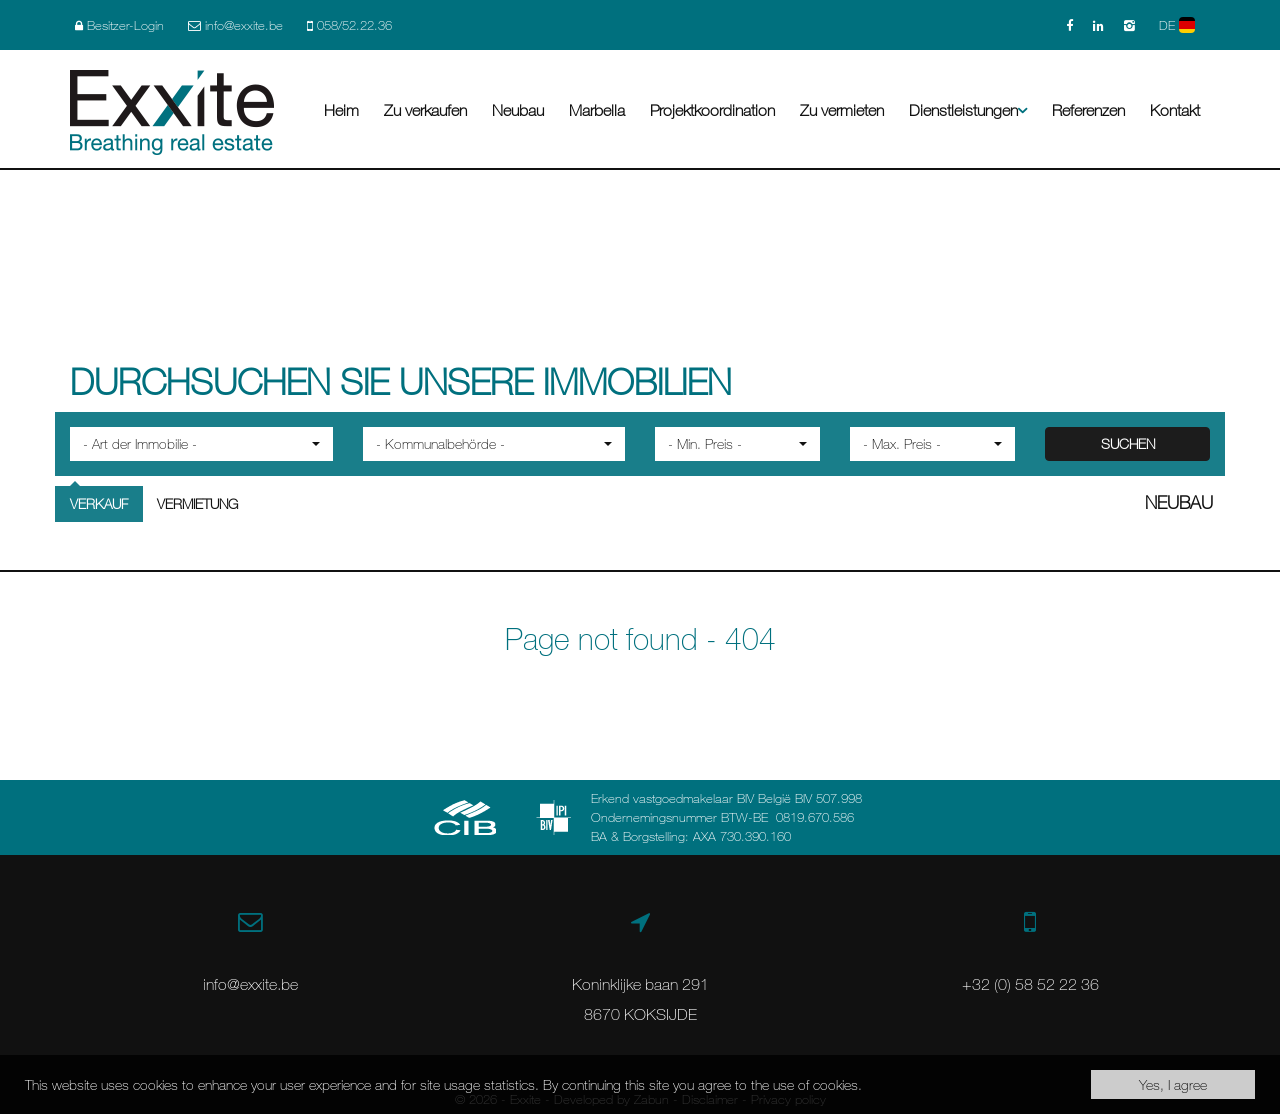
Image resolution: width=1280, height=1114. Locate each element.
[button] (201, 444)
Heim (341, 110)
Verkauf (99, 503)
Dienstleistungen (968, 110)
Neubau (518, 110)
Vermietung (197, 503)
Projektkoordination (712, 110)
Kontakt (1175, 110)
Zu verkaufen (425, 110)
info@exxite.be (250, 984)
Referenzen (1088, 110)
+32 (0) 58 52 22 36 (1030, 984)
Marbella (597, 110)
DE (1177, 25)
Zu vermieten (842, 110)
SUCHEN (1128, 443)
